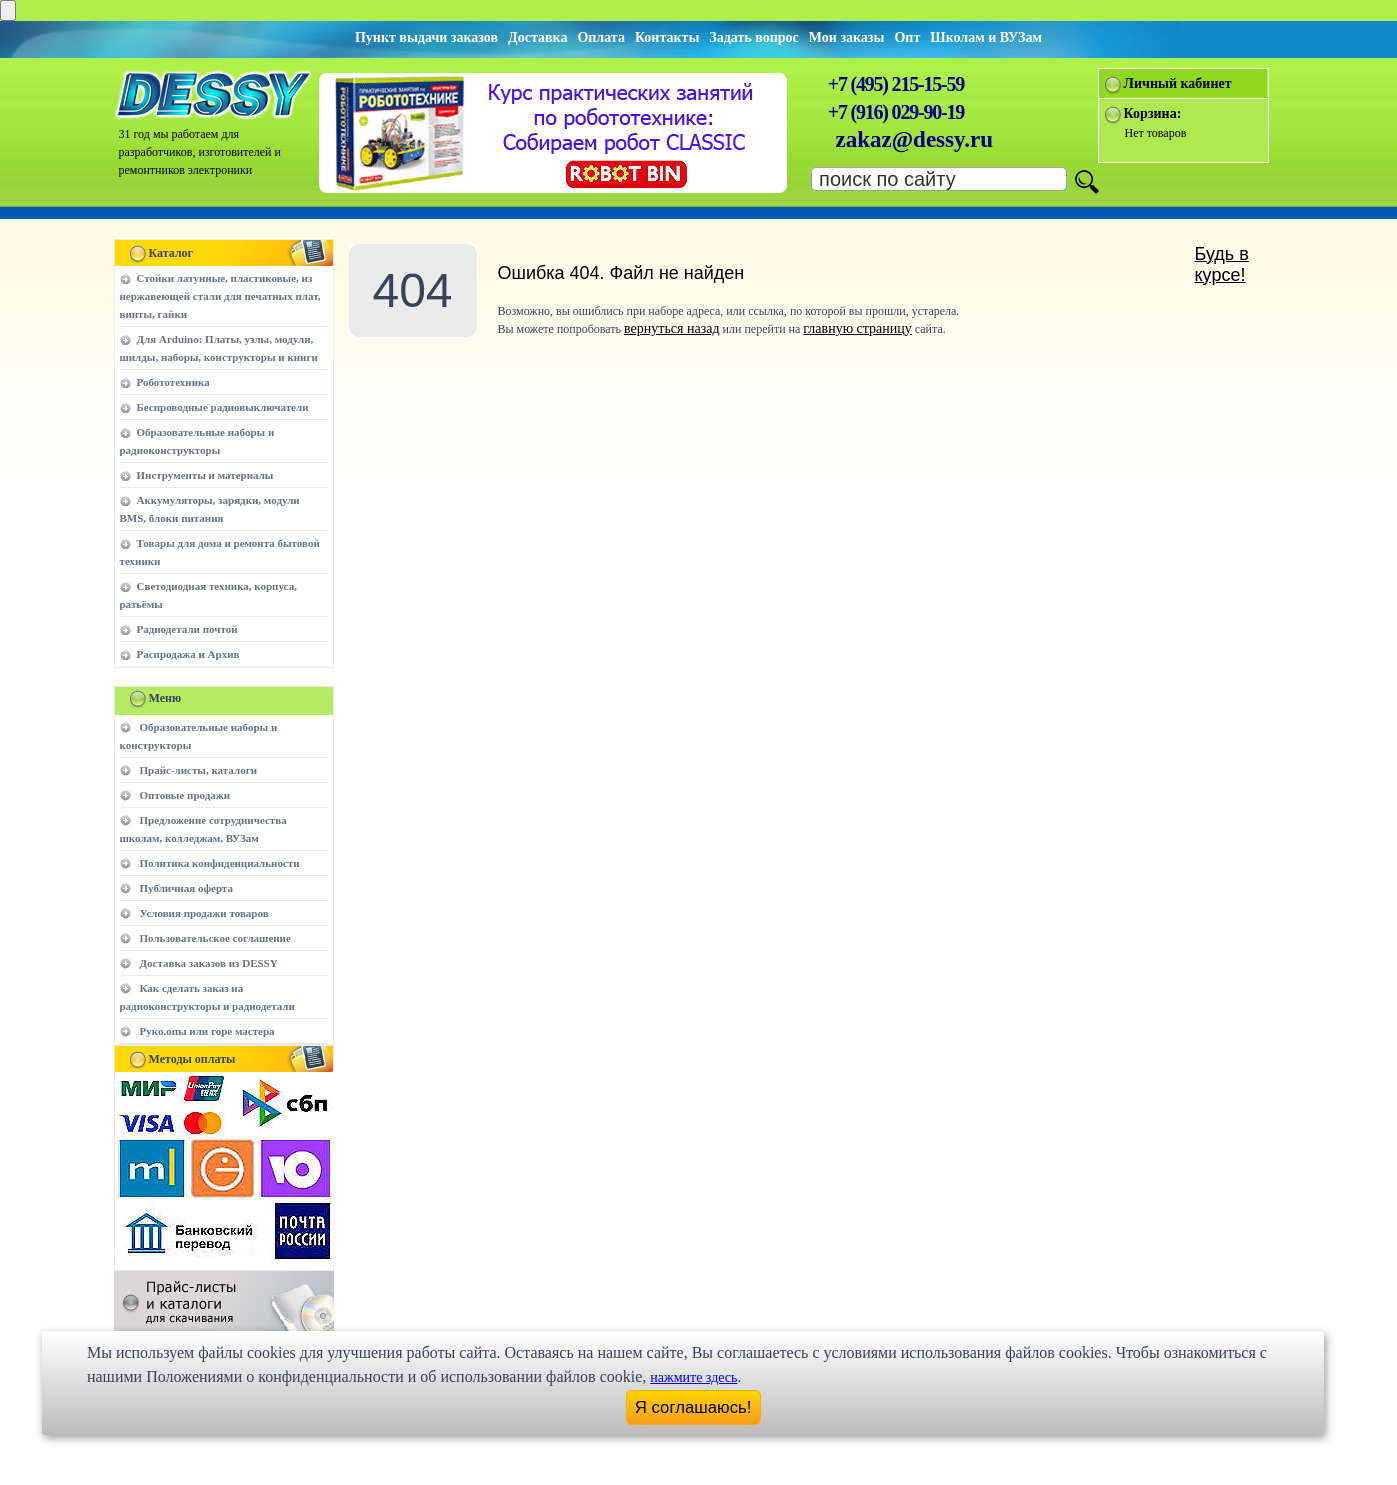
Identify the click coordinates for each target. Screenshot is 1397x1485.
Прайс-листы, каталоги (198, 770)
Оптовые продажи (185, 795)
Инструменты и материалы (205, 475)
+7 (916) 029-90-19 (896, 112)
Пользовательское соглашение (215, 938)
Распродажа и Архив (188, 654)
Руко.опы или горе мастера (207, 1031)
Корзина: (1153, 113)
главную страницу (857, 328)
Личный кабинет (1178, 83)
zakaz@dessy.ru (915, 139)
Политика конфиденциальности (220, 863)
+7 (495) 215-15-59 (896, 84)
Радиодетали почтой (187, 629)
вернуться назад (671, 328)
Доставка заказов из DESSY (209, 963)
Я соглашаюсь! (693, 1407)
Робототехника (173, 382)
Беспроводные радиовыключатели (223, 407)
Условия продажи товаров (204, 913)
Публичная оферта (186, 888)
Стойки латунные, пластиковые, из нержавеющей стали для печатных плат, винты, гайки (220, 296)
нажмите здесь (693, 1377)
